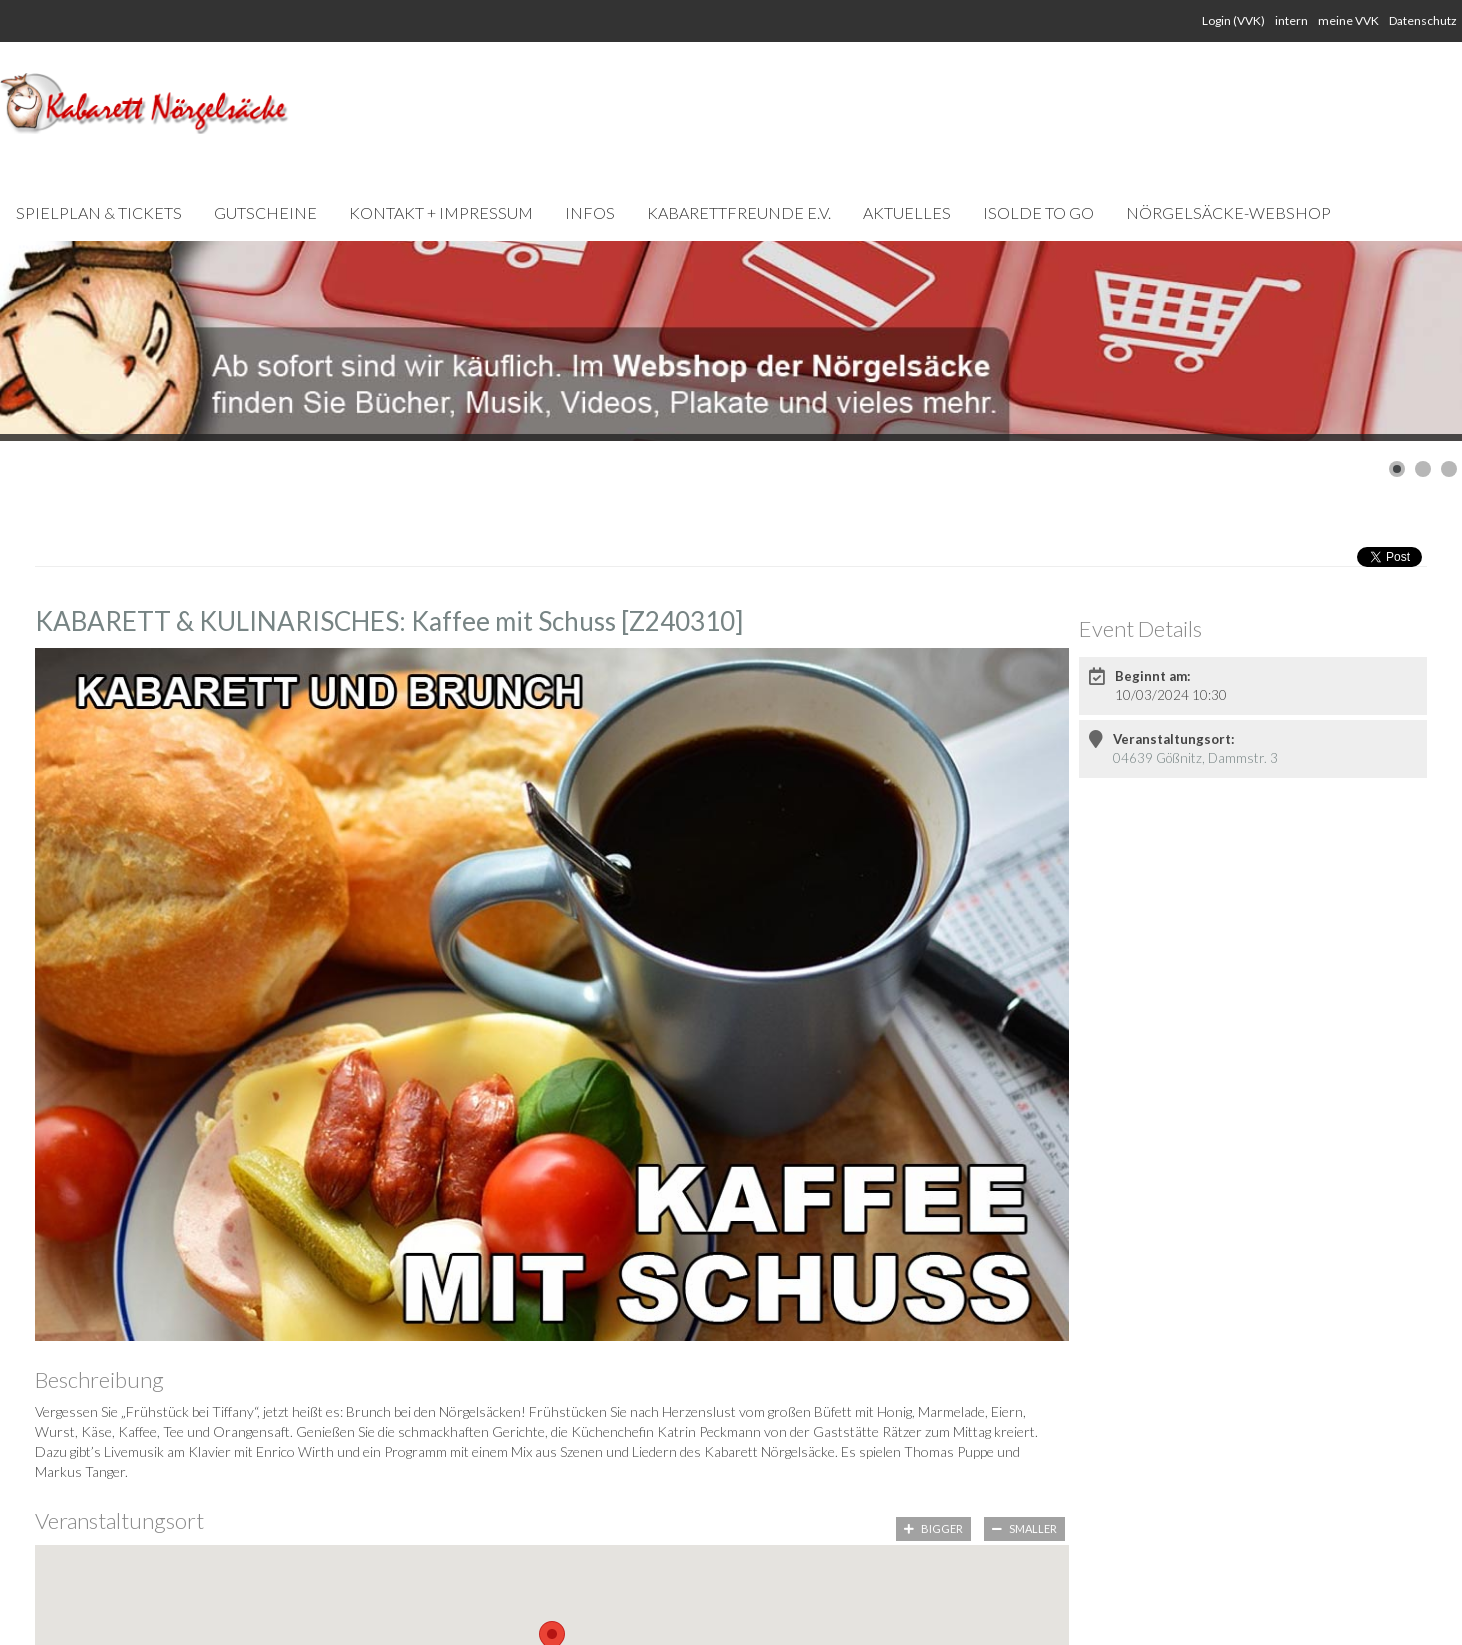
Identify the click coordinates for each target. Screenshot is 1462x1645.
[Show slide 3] (1449, 469)
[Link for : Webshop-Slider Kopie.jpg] (731, 341)
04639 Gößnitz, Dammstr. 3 (1195, 758)
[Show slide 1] (1397, 469)
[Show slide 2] (1423, 469)
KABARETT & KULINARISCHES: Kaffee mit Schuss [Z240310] (389, 621)
